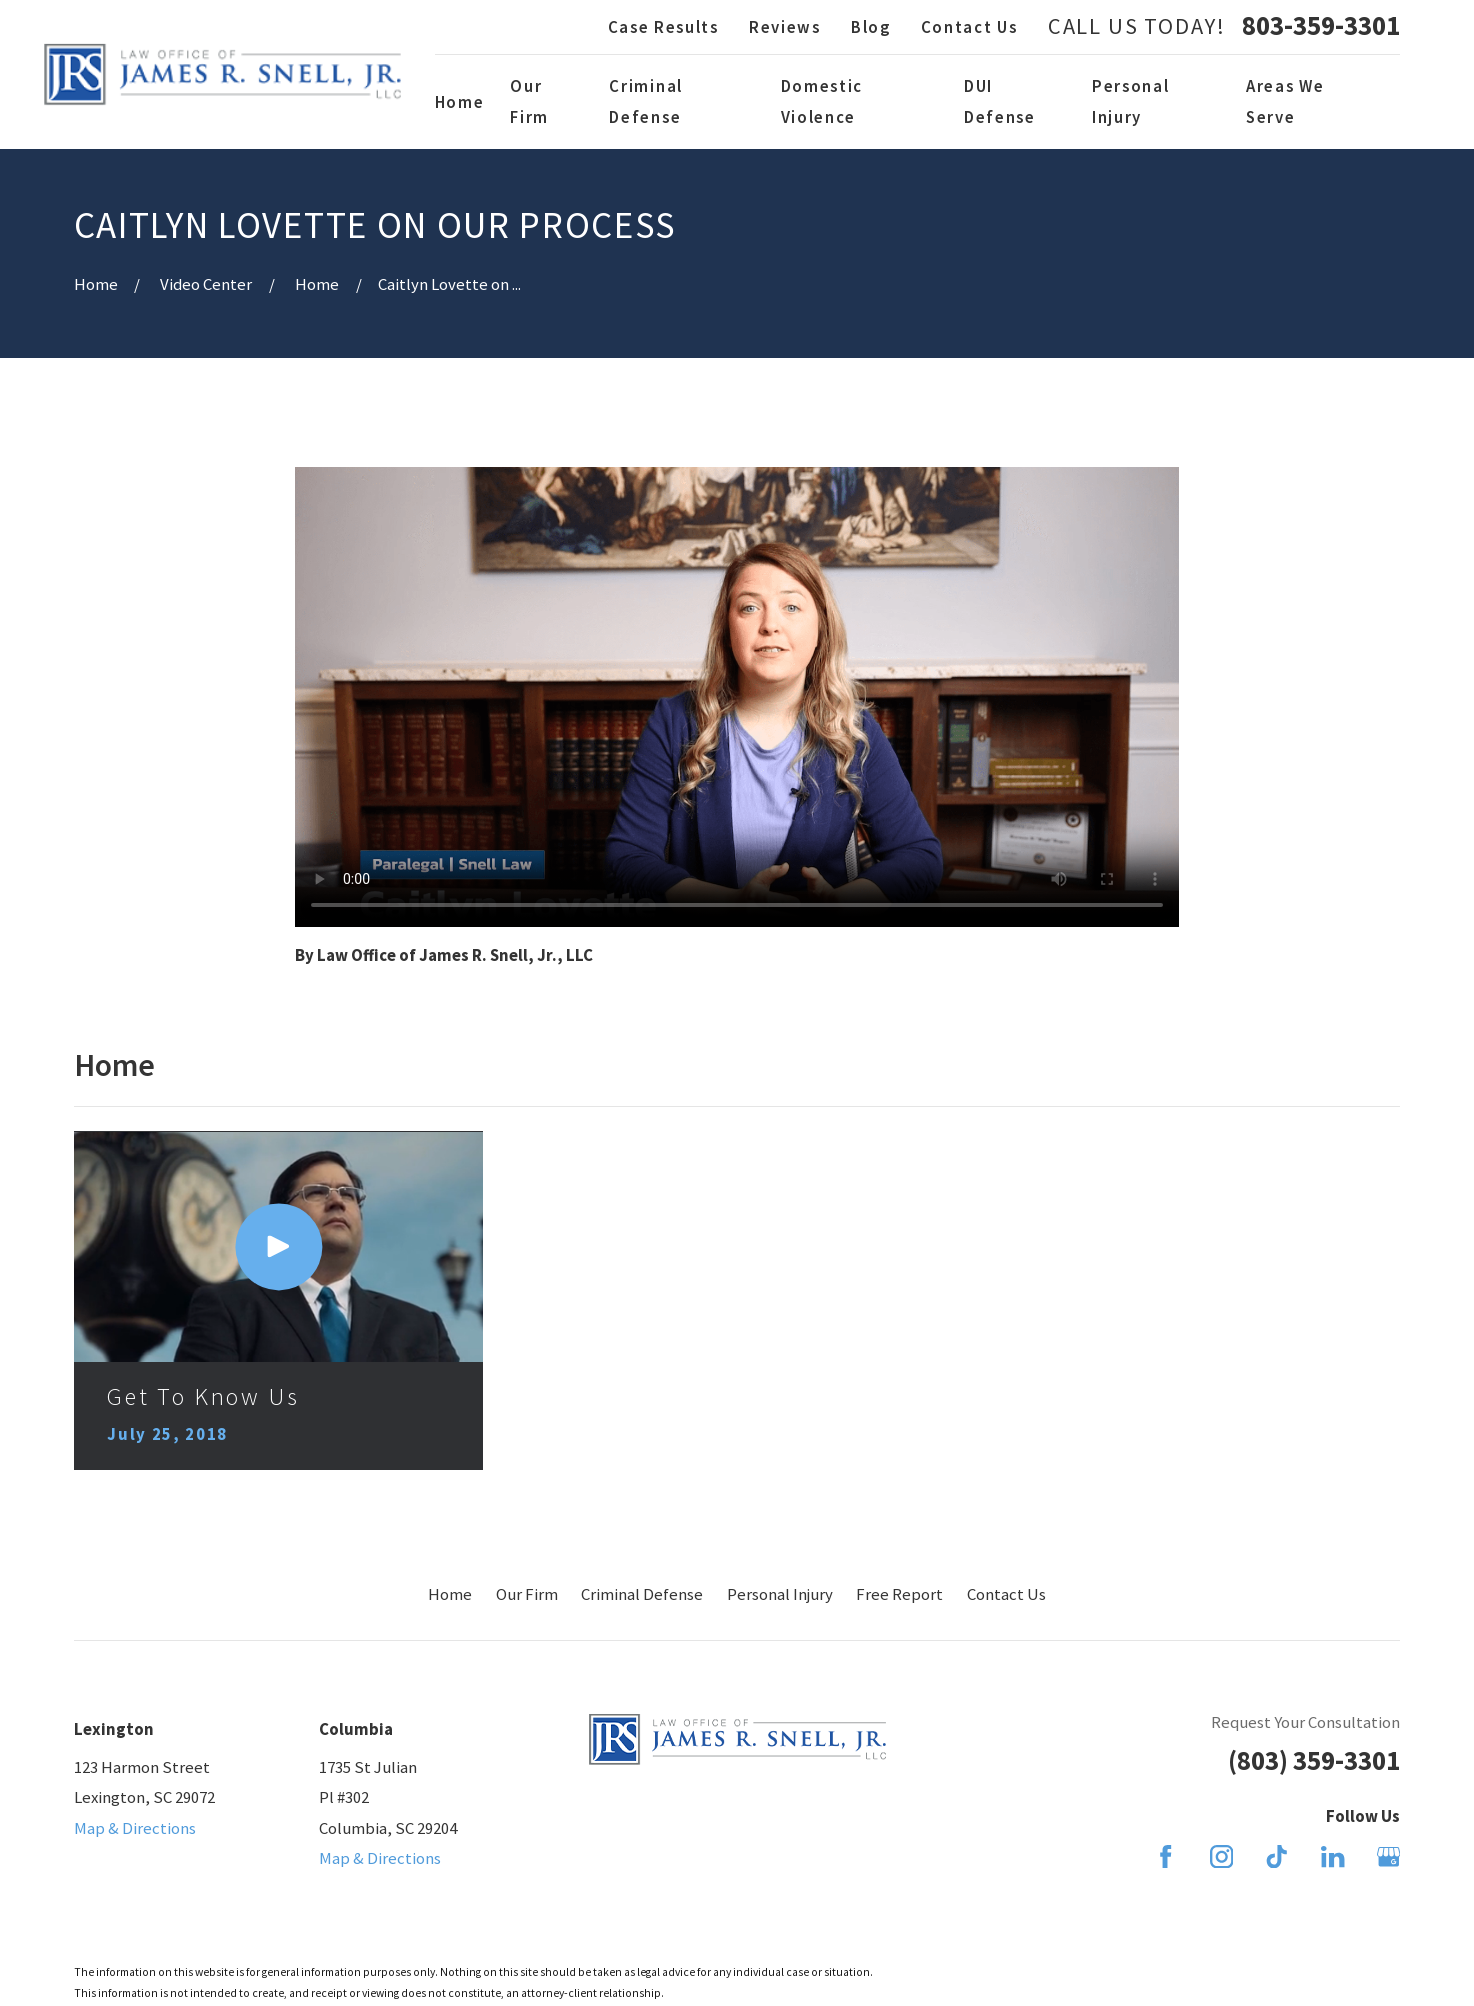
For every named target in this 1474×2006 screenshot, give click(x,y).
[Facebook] (1165, 1856)
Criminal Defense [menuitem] (645, 101)
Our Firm (527, 1594)
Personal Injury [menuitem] (1130, 101)
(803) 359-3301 (1314, 1760)
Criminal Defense (642, 1594)
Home (450, 1594)
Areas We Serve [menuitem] (1285, 101)
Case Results (663, 27)
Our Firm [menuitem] (529, 101)
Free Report (899, 1594)
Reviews (785, 27)
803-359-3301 (1321, 26)
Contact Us (969, 27)
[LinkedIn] (1332, 1856)
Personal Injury (780, 1594)
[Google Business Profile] (1388, 1856)
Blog (871, 27)
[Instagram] (1221, 1856)
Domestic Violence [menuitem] (822, 101)
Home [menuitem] (460, 102)
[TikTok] (1276, 1856)
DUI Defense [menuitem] (1000, 101)
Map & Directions (135, 1828)
